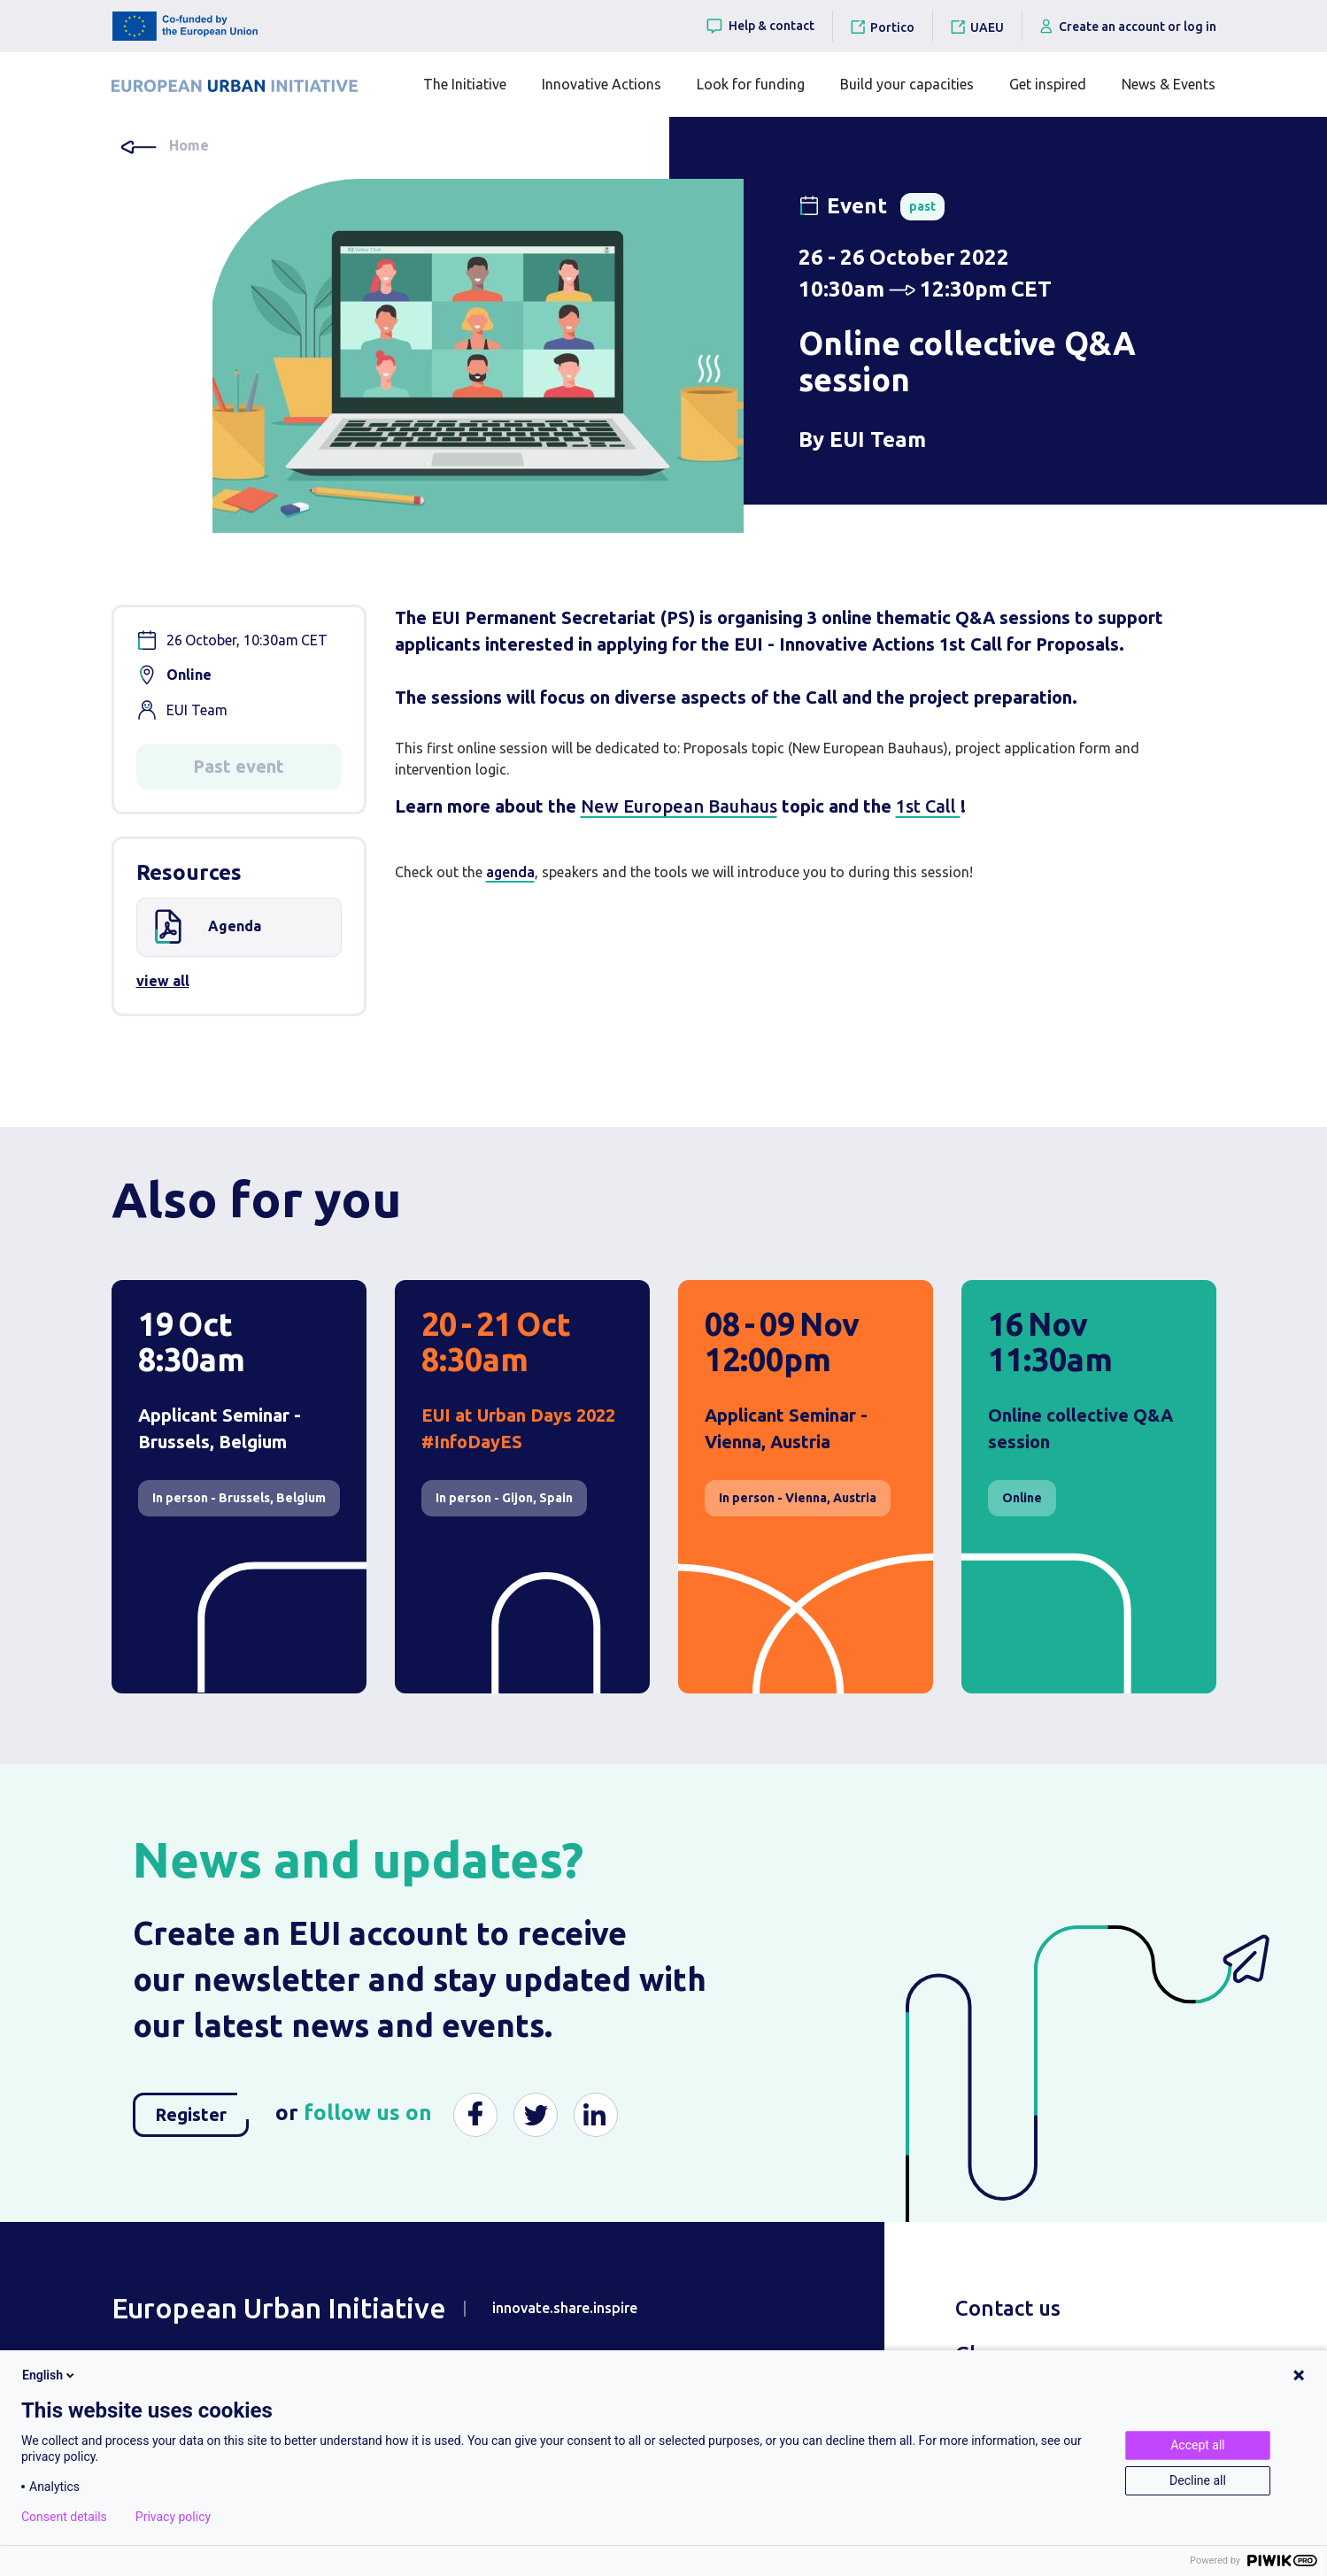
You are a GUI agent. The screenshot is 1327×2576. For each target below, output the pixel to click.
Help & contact (759, 26)
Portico (892, 27)
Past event (238, 766)
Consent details (64, 2517)
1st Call (928, 806)
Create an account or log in (1127, 26)
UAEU (987, 27)
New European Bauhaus (679, 806)
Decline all (1197, 2480)
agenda (510, 872)
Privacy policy (173, 2517)
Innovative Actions (602, 84)
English (49, 2375)
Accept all (1197, 2445)
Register (202, 2109)
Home (189, 145)
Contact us (1008, 2308)
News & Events (1169, 84)
